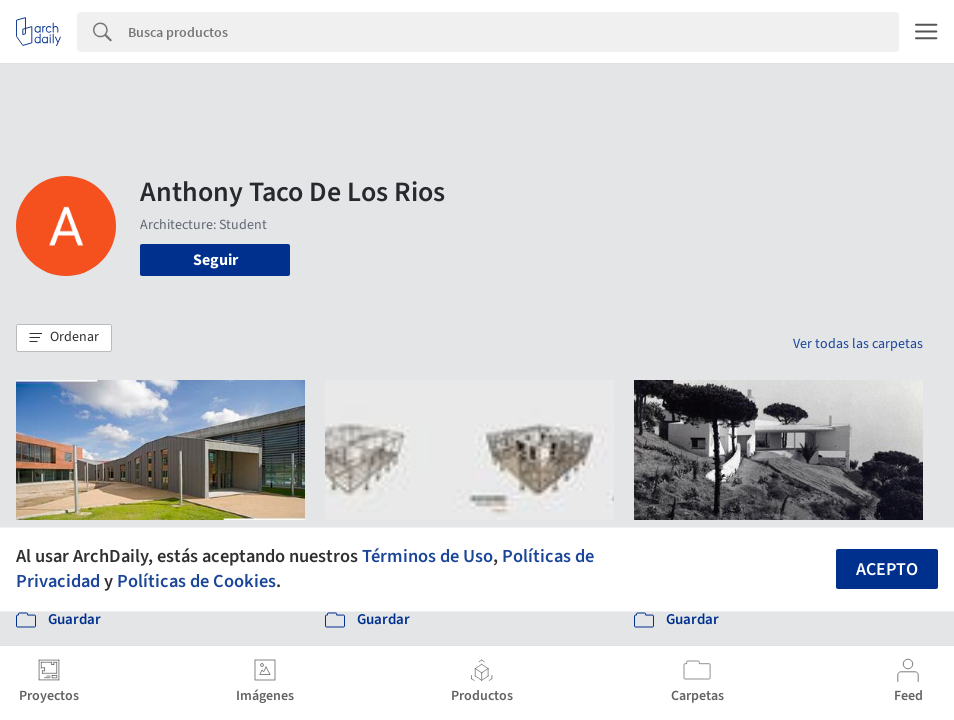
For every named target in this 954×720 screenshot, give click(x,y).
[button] (64, 338)
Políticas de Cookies (196, 581)
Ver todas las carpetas (858, 344)
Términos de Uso (427, 556)
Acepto (887, 569)
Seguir (215, 260)
